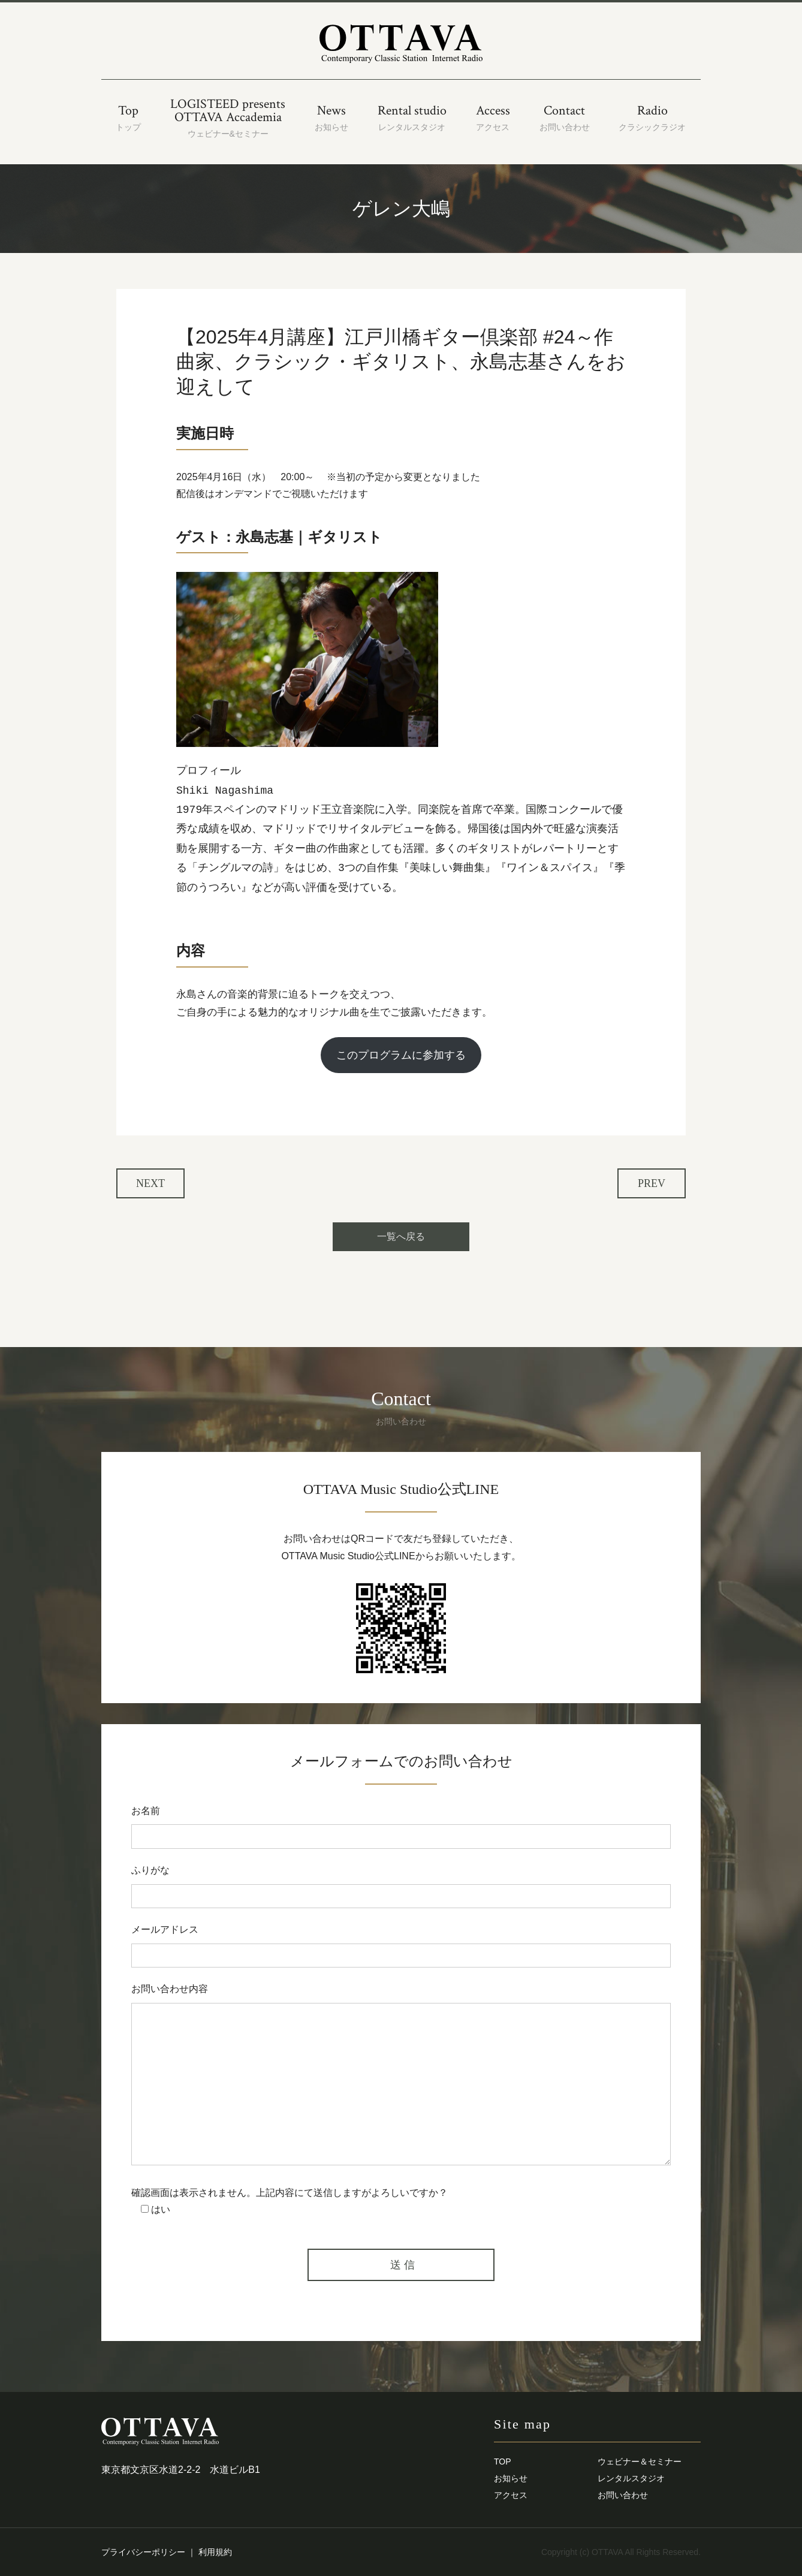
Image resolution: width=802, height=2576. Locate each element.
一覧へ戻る (401, 1236)
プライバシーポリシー (143, 2552)
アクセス (510, 2495)
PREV (651, 1183)
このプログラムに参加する (401, 1055)
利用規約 (215, 2552)
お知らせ (510, 2478)
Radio (652, 118)
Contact (564, 118)
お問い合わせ (623, 2495)
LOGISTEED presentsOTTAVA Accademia (227, 117)
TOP (502, 2461)
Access (493, 118)
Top (128, 118)
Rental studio (412, 118)
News (331, 118)
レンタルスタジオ (631, 2478)
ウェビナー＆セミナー (640, 2461)
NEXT (150, 1183)
